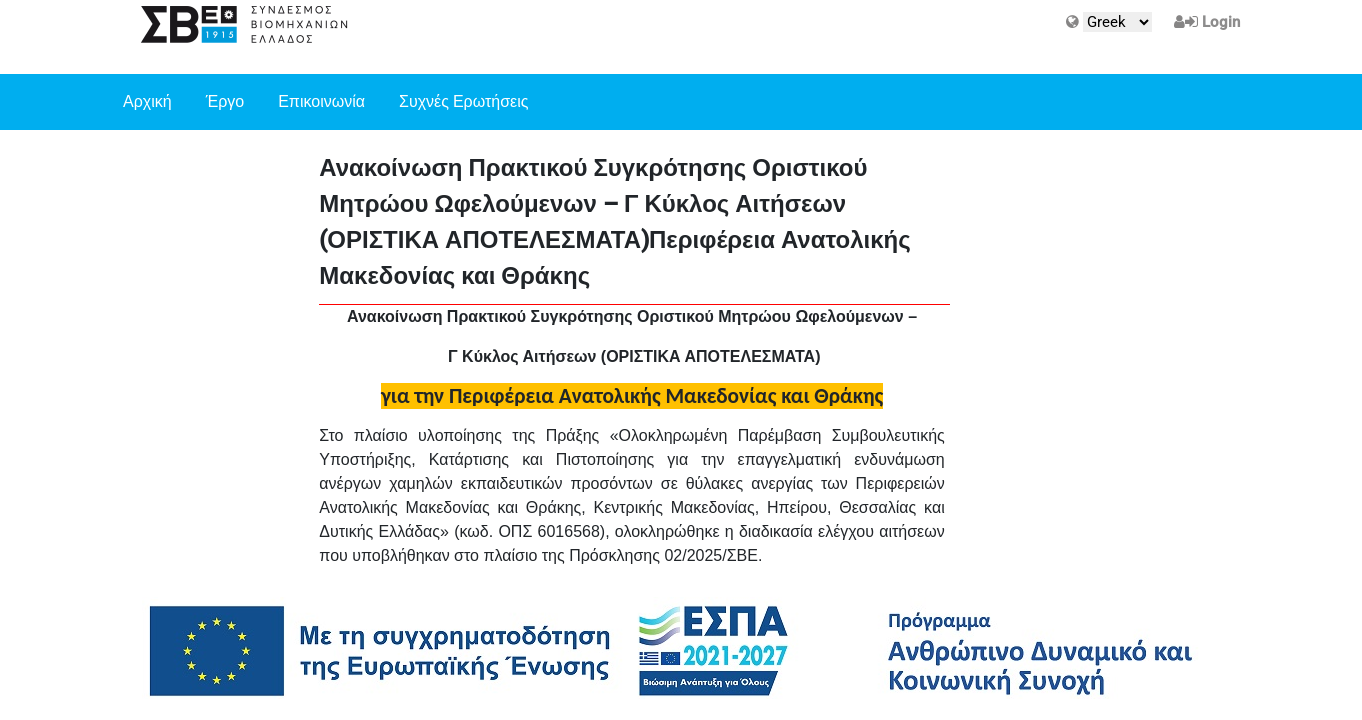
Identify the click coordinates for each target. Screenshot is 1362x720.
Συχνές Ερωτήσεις (463, 101)
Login (1221, 22)
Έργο (225, 101)
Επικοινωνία (321, 101)
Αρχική (147, 101)
